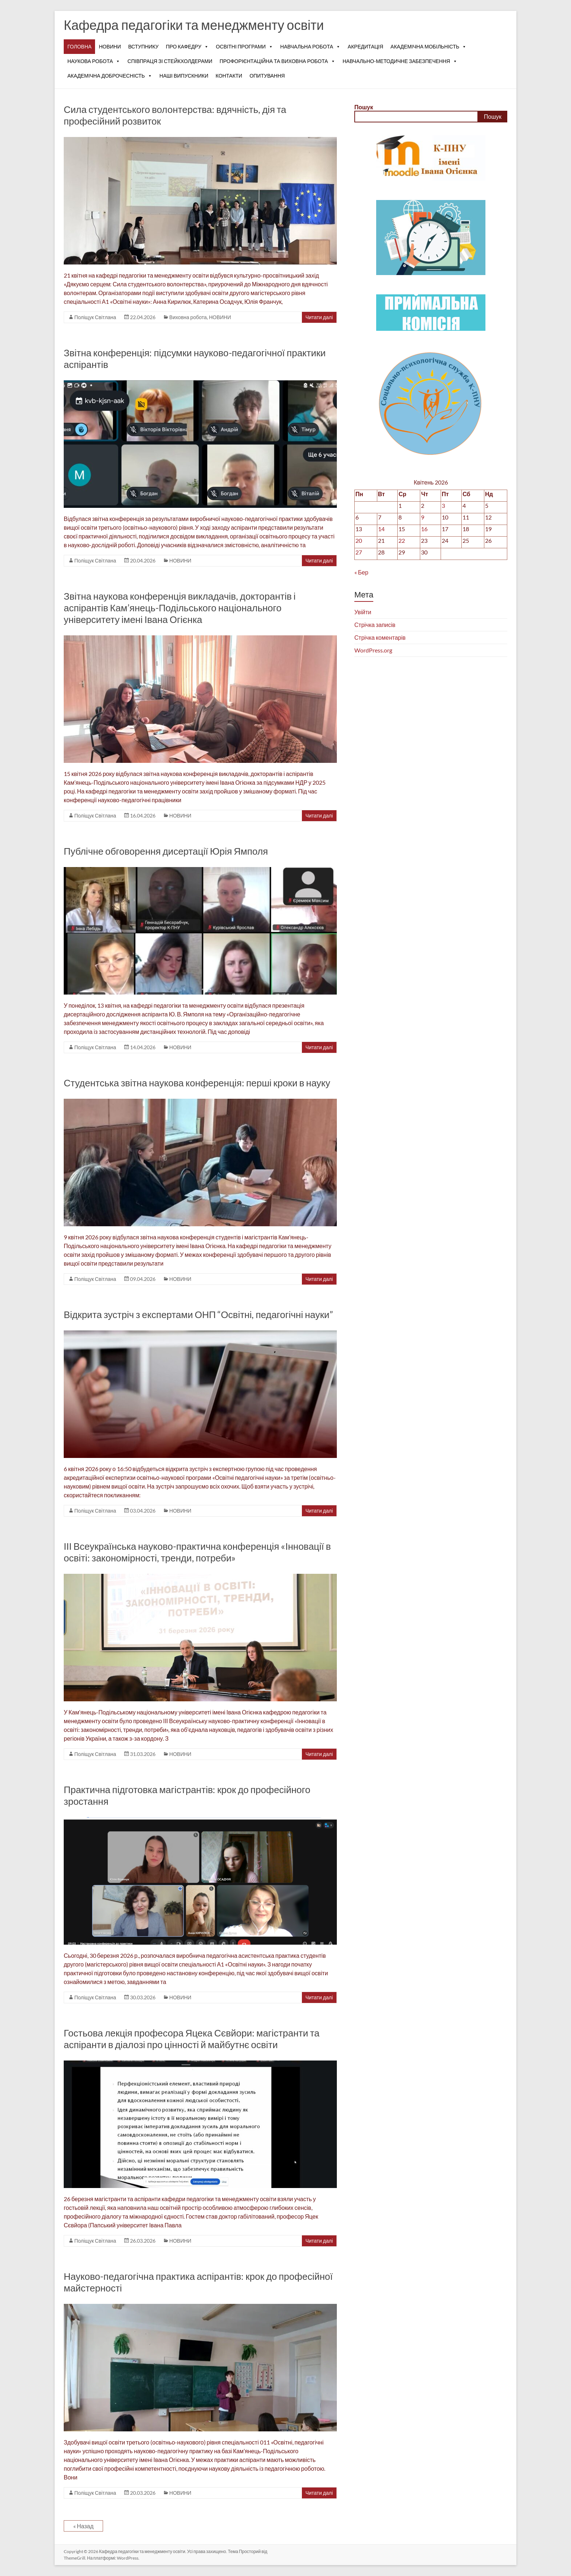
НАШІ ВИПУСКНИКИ (184, 75)
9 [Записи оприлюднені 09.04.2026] (422, 517)
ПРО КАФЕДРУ (187, 46)
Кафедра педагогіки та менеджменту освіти (194, 25)
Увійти (362, 611)
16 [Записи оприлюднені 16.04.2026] (424, 528)
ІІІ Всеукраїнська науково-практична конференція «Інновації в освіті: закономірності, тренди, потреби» (197, 1552)
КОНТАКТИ (229, 75)
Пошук (363, 106)
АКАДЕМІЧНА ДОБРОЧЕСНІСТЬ (109, 75)
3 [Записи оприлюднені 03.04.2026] (443, 505)
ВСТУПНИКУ (143, 46)
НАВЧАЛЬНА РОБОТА (310, 46)
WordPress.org (373, 650)
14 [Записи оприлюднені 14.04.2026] (381, 528)
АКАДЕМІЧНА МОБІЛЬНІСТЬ (428, 46)
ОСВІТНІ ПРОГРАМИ (244, 46)
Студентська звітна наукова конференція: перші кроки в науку (197, 1083)
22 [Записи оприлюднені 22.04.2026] (401, 540)
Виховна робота (188, 317)
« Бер (361, 572)
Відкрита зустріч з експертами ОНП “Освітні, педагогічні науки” (198, 1314)
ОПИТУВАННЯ (267, 75)
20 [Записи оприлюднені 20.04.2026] (358, 540)
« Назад (83, 2525)
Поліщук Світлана (95, 317)
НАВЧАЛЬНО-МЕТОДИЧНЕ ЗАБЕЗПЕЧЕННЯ (400, 61)
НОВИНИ (110, 46)
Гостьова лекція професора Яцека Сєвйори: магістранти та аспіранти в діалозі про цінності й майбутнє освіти (191, 2038)
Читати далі (319, 317)
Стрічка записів (374, 624)
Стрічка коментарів (380, 637)
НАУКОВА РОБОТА (93, 61)
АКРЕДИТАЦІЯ (365, 46)
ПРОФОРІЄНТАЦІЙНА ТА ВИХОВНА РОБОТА (277, 61)
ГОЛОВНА (79, 46)
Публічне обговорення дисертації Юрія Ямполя (166, 851)
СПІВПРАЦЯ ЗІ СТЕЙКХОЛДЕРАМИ (169, 61)
